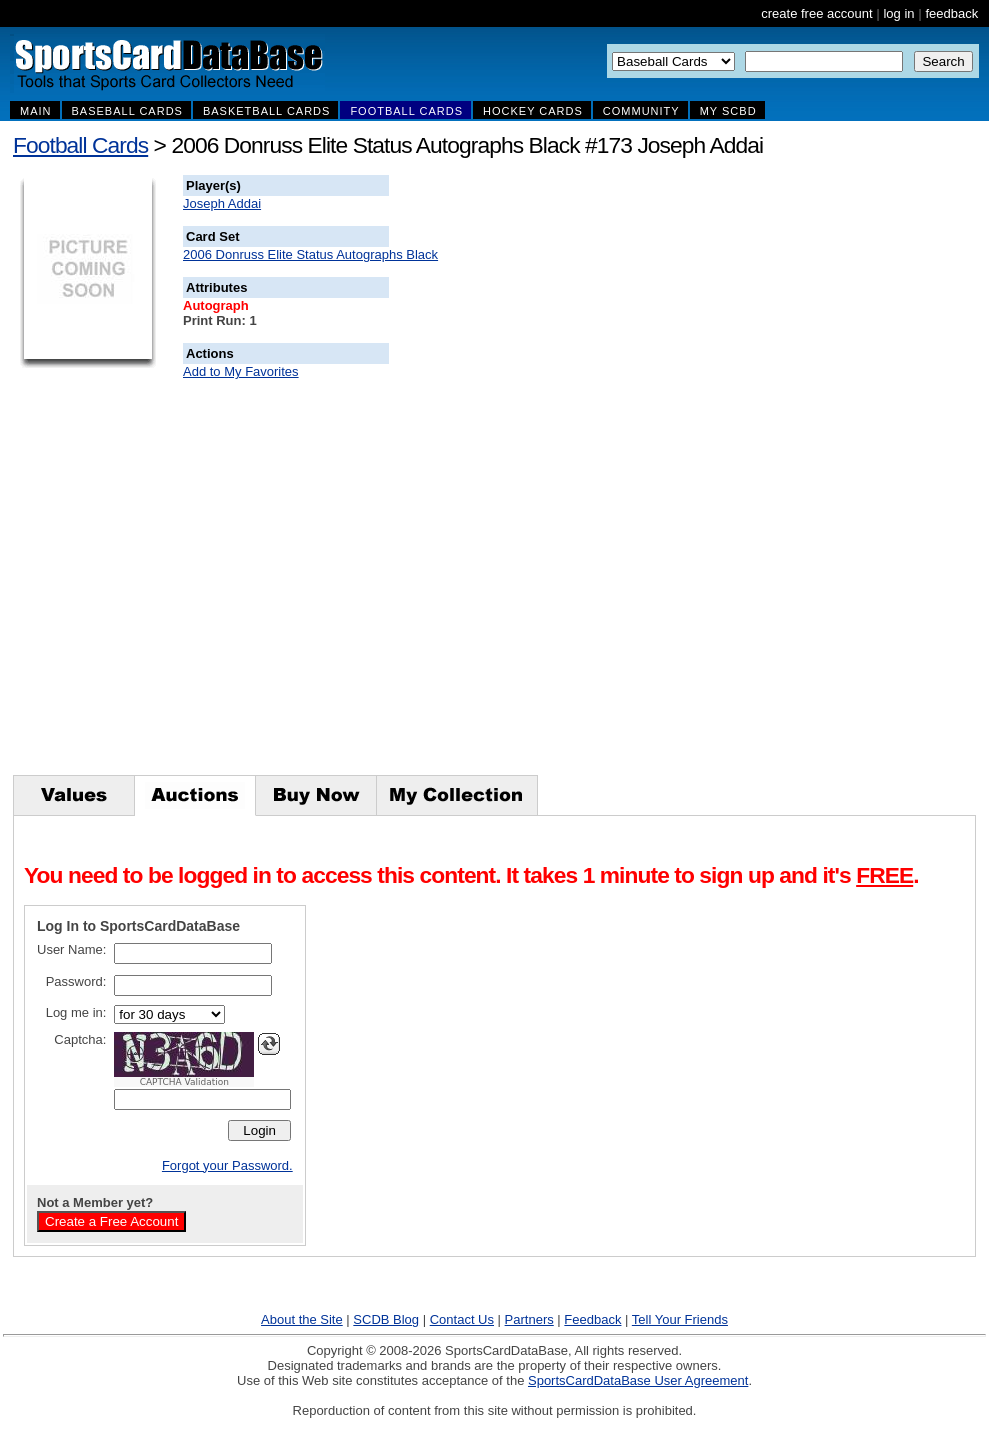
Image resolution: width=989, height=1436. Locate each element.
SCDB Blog (386, 1319)
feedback (951, 13)
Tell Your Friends (680, 1319)
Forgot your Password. (227, 1165)
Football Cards (80, 145)
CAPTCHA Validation (184, 1082)
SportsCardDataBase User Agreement (638, 1380)
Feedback (592, 1319)
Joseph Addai (222, 203)
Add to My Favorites (241, 371)
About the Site (302, 1319)
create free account (816, 13)
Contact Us (462, 1319)
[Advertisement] (751, 475)
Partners (529, 1319)
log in (898, 13)
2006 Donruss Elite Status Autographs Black (310, 254)
